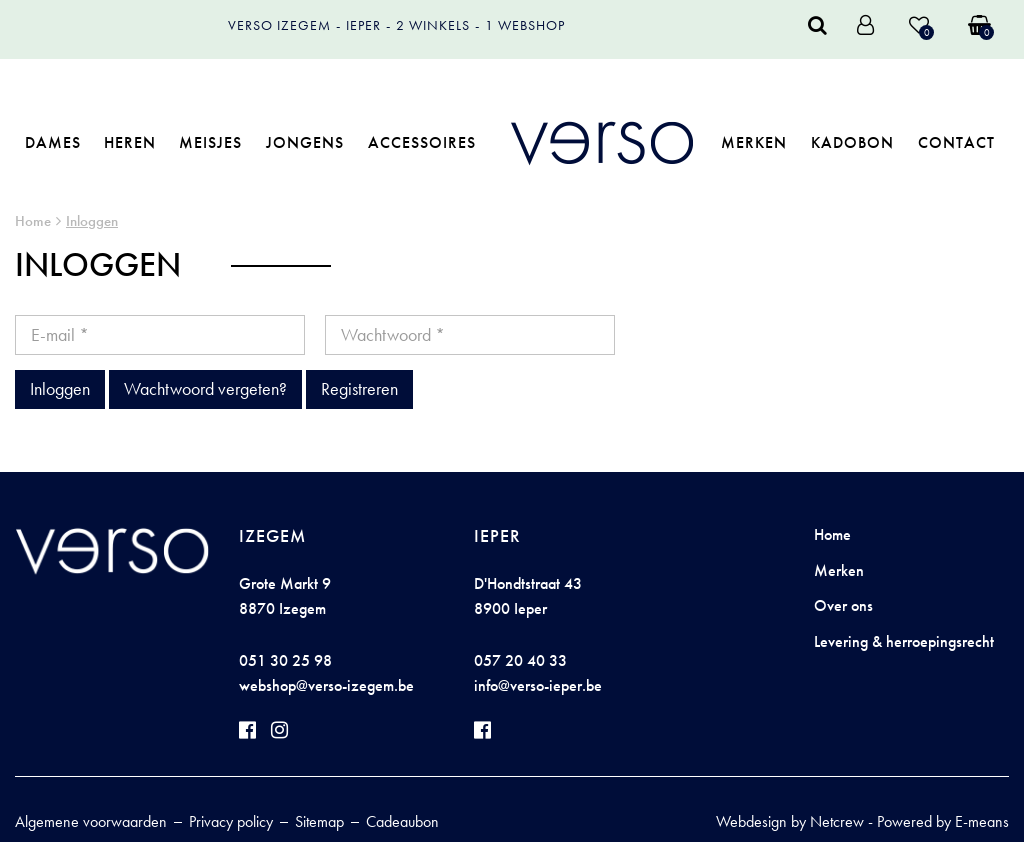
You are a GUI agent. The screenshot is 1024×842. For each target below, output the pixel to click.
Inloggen (92, 221)
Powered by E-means (943, 821)
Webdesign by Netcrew (790, 821)
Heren (130, 142)
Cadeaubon (402, 821)
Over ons (843, 605)
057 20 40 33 (520, 660)
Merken (754, 142)
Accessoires (422, 142)
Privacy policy (231, 821)
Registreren (359, 388)
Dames (53, 142)
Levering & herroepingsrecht (904, 641)
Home (33, 221)
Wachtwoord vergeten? (205, 388)
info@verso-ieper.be (538, 685)
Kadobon (852, 142)
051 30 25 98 (285, 660)
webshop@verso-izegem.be (326, 685)
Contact (956, 142)
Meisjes (210, 142)
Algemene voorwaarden (91, 821)
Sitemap (319, 821)
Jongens (305, 142)
